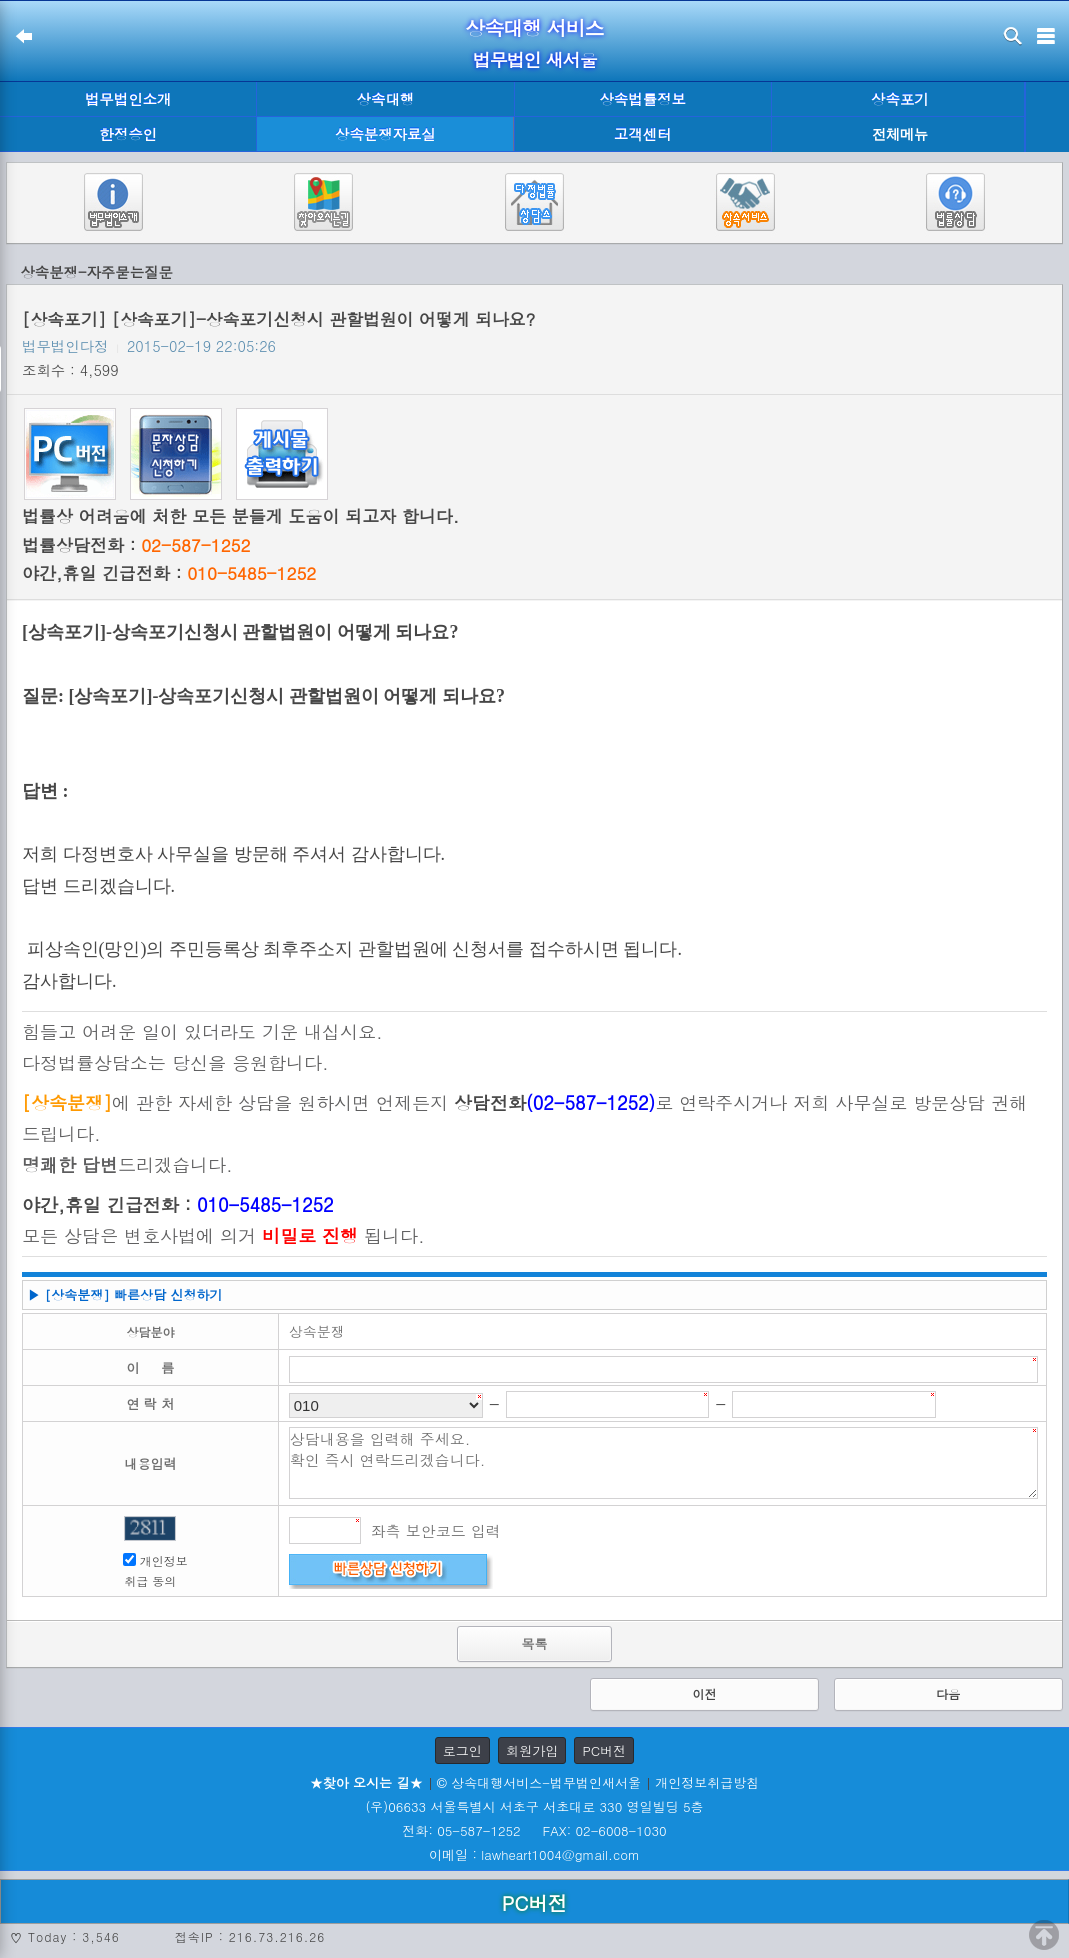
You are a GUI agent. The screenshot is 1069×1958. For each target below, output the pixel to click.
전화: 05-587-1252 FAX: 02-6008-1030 (534, 1830)
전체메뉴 (900, 134)
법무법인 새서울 (534, 59)
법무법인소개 (128, 99)
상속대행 (386, 99)
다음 (948, 1693)
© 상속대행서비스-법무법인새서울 (539, 1782)
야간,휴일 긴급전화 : (169, 573)
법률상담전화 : (136, 545)
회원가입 (532, 1750)
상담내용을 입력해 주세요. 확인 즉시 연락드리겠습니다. (663, 1463)
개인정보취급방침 (707, 1782)
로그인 (462, 1750)
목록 (534, 1643)
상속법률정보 (642, 99)
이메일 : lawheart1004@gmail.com (534, 1854)
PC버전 (604, 1750)
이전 (704, 1693)
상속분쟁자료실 (385, 134)
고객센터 (643, 134)
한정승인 (128, 134)
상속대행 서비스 (534, 27)
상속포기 (900, 99)
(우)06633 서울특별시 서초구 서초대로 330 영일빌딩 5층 (534, 1806)
